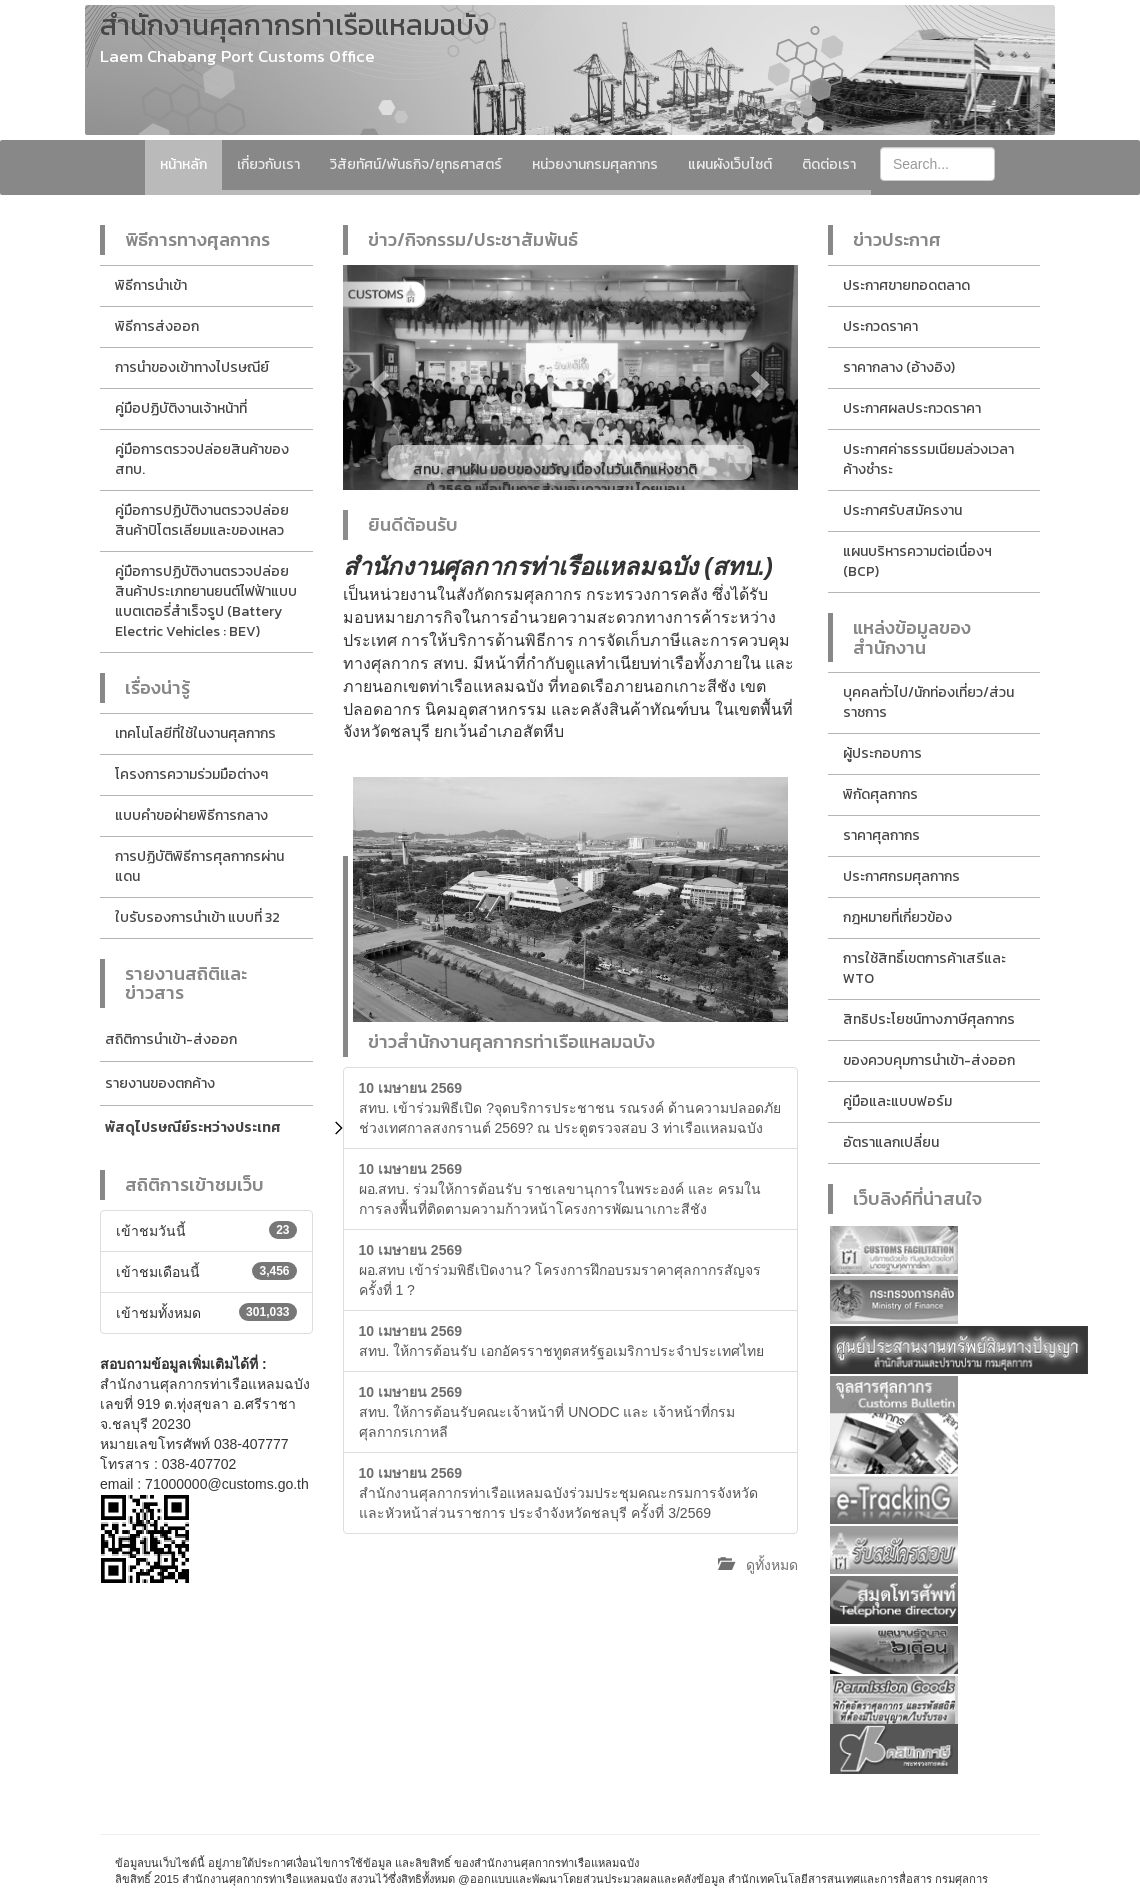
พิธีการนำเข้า (151, 285)
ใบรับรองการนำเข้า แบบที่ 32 (197, 917)
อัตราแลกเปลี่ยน (891, 1142)
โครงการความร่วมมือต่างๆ (191, 774)
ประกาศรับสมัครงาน (902, 510)
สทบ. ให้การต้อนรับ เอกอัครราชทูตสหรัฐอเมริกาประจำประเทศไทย (562, 1341)
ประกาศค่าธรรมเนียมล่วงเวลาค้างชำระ (928, 459)
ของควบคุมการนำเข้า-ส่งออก (929, 1060)
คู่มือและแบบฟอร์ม (897, 1101)
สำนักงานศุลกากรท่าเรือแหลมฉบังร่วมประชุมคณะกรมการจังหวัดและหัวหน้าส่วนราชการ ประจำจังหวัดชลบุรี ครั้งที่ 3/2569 (558, 1493)
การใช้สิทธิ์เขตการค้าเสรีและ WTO (924, 968)
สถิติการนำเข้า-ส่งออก (171, 1039)
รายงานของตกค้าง (160, 1083)
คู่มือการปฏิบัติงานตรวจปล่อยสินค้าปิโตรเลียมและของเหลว (202, 520)
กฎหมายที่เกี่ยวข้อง (897, 917)
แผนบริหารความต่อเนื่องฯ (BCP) (917, 561)
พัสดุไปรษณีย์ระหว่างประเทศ (193, 1127)
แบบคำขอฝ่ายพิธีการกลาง (191, 815)
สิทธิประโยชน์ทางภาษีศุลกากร (929, 1019)
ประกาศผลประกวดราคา (912, 408)
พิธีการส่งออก (157, 326)
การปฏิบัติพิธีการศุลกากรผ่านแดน (199, 866)
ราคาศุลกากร (881, 835)
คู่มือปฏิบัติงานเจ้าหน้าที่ (181, 408)
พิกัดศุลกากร (880, 794)
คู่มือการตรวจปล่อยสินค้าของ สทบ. (202, 459)
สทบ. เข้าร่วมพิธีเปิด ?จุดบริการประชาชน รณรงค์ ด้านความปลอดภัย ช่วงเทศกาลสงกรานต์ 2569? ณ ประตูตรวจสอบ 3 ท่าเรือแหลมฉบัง (570, 1108)
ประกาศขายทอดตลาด (906, 285)
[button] (377, 377)
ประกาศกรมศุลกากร (901, 876)
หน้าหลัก (183, 164)
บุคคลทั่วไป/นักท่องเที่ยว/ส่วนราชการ (928, 702)
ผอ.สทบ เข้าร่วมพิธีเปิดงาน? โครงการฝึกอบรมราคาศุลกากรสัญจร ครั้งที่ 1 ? (560, 1270)
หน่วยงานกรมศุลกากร (595, 164)
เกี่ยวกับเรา (268, 164)
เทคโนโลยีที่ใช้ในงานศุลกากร (195, 733)
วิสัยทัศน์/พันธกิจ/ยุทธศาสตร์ (416, 164)
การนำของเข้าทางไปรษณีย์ (192, 367)
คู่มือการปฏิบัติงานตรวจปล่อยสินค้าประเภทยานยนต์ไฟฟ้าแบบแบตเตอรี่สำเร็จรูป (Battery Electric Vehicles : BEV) (206, 601)
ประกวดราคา (880, 326)
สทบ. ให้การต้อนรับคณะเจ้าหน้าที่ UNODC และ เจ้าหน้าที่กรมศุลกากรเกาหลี (547, 1412)
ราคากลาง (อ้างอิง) (899, 367)
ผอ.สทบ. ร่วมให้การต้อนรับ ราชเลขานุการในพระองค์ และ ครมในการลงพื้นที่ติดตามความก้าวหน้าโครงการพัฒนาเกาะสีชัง (560, 1189)
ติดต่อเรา (829, 164)
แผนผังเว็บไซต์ (730, 164)
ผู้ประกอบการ (882, 753)
